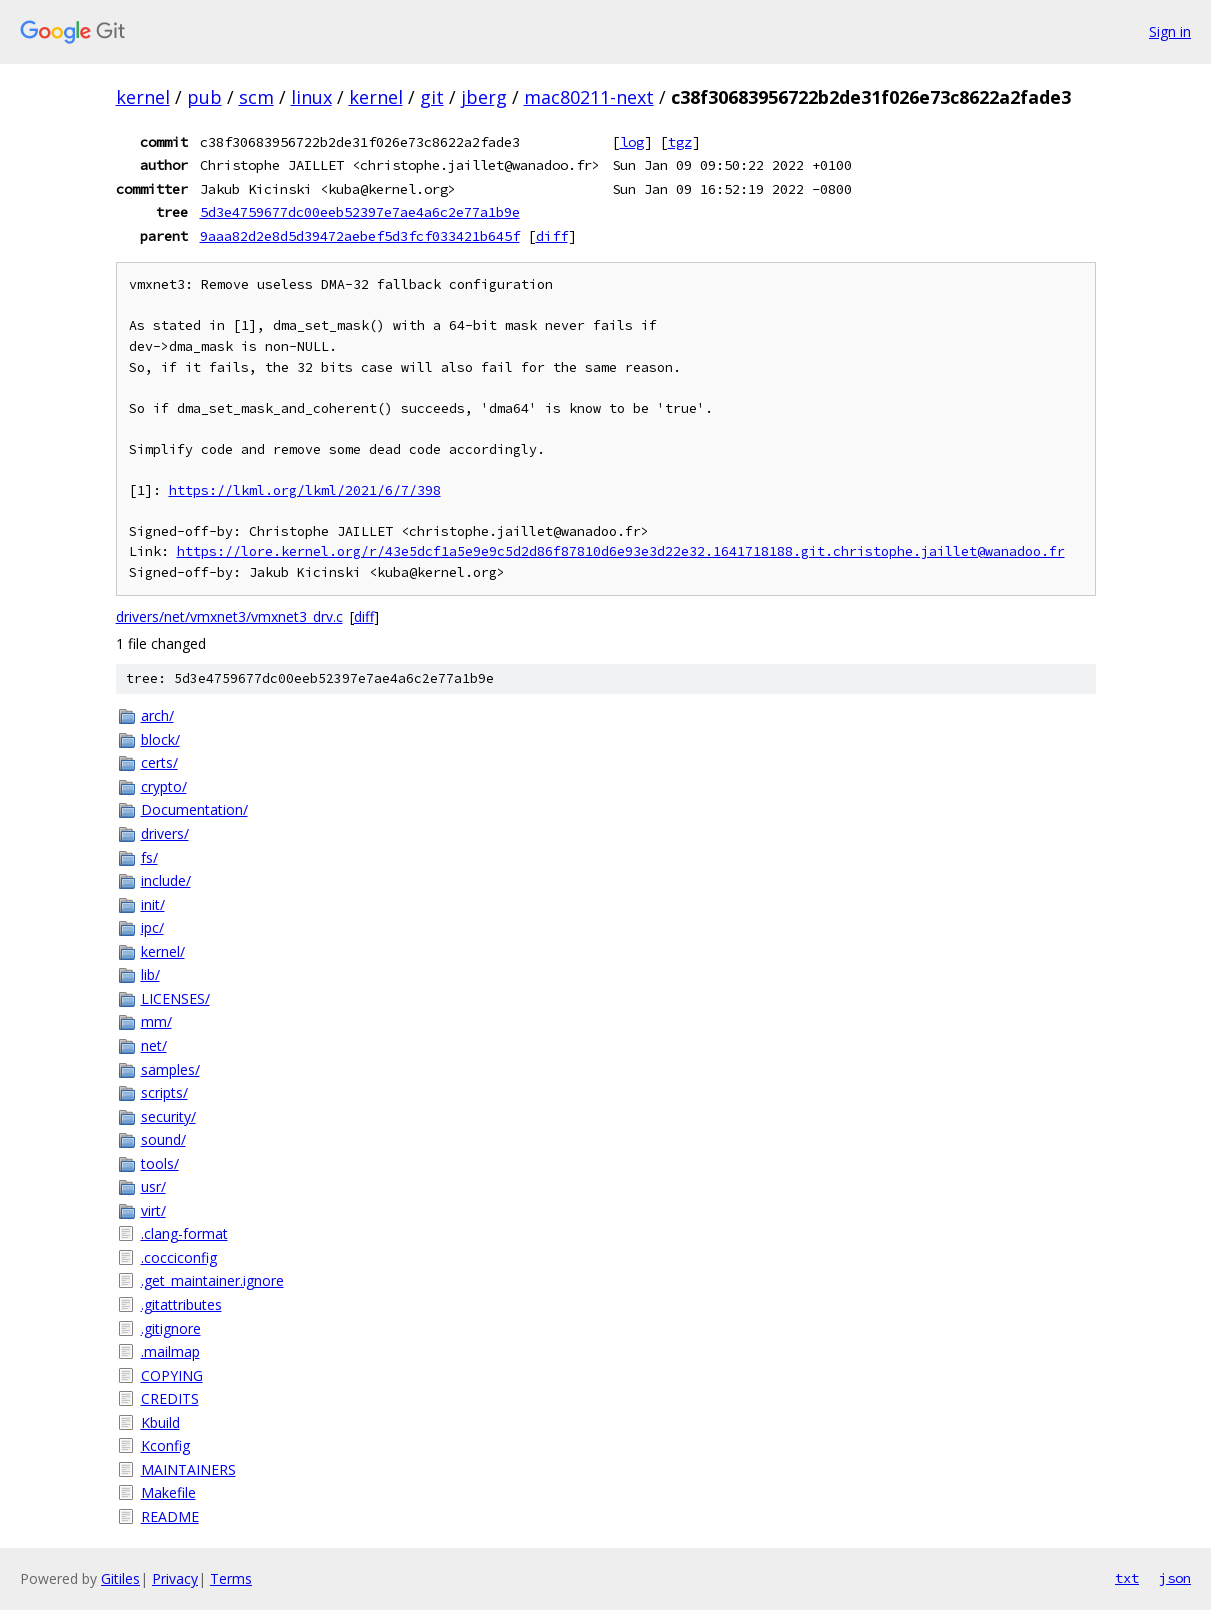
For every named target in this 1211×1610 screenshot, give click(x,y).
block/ (160, 739)
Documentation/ (194, 809)
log (632, 142)
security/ (168, 1116)
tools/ (160, 1163)
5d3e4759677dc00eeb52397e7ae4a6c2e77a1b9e (360, 212)
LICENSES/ (175, 998)
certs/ (159, 762)
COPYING (172, 1375)
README (170, 1516)
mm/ (156, 1021)
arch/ (157, 715)
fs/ (149, 857)
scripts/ (164, 1092)
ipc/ (152, 927)
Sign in (1170, 31)
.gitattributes (181, 1304)
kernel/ (163, 951)
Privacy (175, 1578)
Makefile (168, 1492)
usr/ (153, 1186)
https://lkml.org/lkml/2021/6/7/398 (305, 490)
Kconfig (165, 1445)
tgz (680, 142)
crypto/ (164, 786)
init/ (153, 904)
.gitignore (171, 1328)
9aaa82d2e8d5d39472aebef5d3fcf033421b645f (360, 236)
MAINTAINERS (188, 1469)
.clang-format (184, 1233)
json (1175, 1578)
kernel (143, 97)
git (432, 97)
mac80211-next (589, 97)
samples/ (170, 1069)
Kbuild (160, 1422)
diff (552, 236)
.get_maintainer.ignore (212, 1280)
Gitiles (120, 1578)
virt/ (153, 1210)
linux (311, 97)
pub (204, 97)
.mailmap (170, 1351)
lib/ (150, 974)
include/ (166, 880)
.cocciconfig (179, 1257)
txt (1127, 1578)
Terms (231, 1578)
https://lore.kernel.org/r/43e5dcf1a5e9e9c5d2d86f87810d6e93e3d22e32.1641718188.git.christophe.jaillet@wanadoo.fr (621, 551)
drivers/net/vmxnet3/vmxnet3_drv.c (229, 616)
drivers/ (165, 833)
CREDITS (170, 1398)
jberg (484, 97)
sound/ (163, 1139)
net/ (154, 1045)
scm (256, 97)
